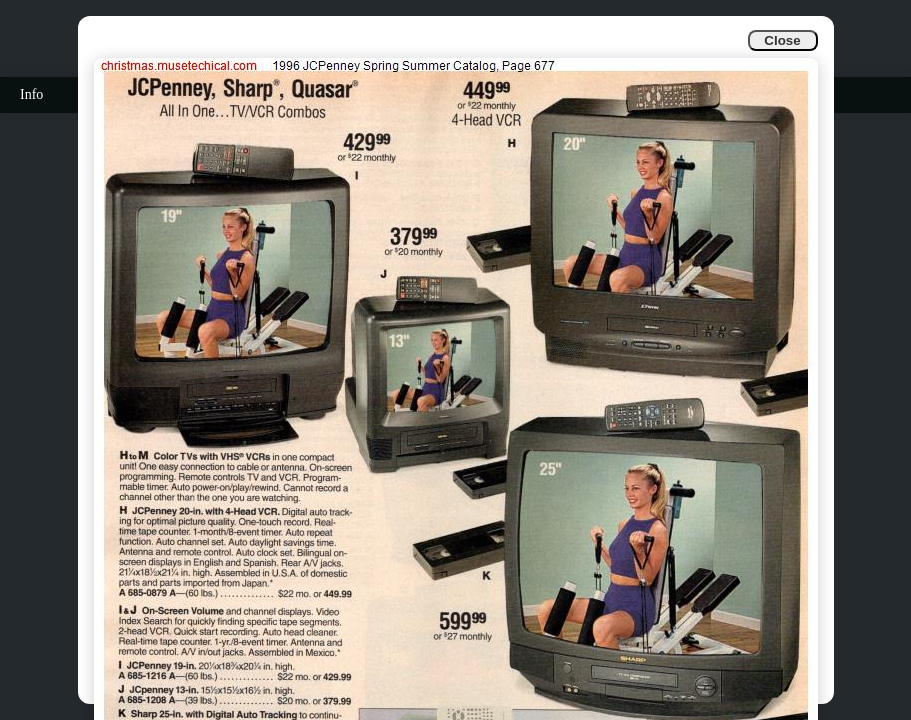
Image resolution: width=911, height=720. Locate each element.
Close (782, 40)
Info (31, 94)
